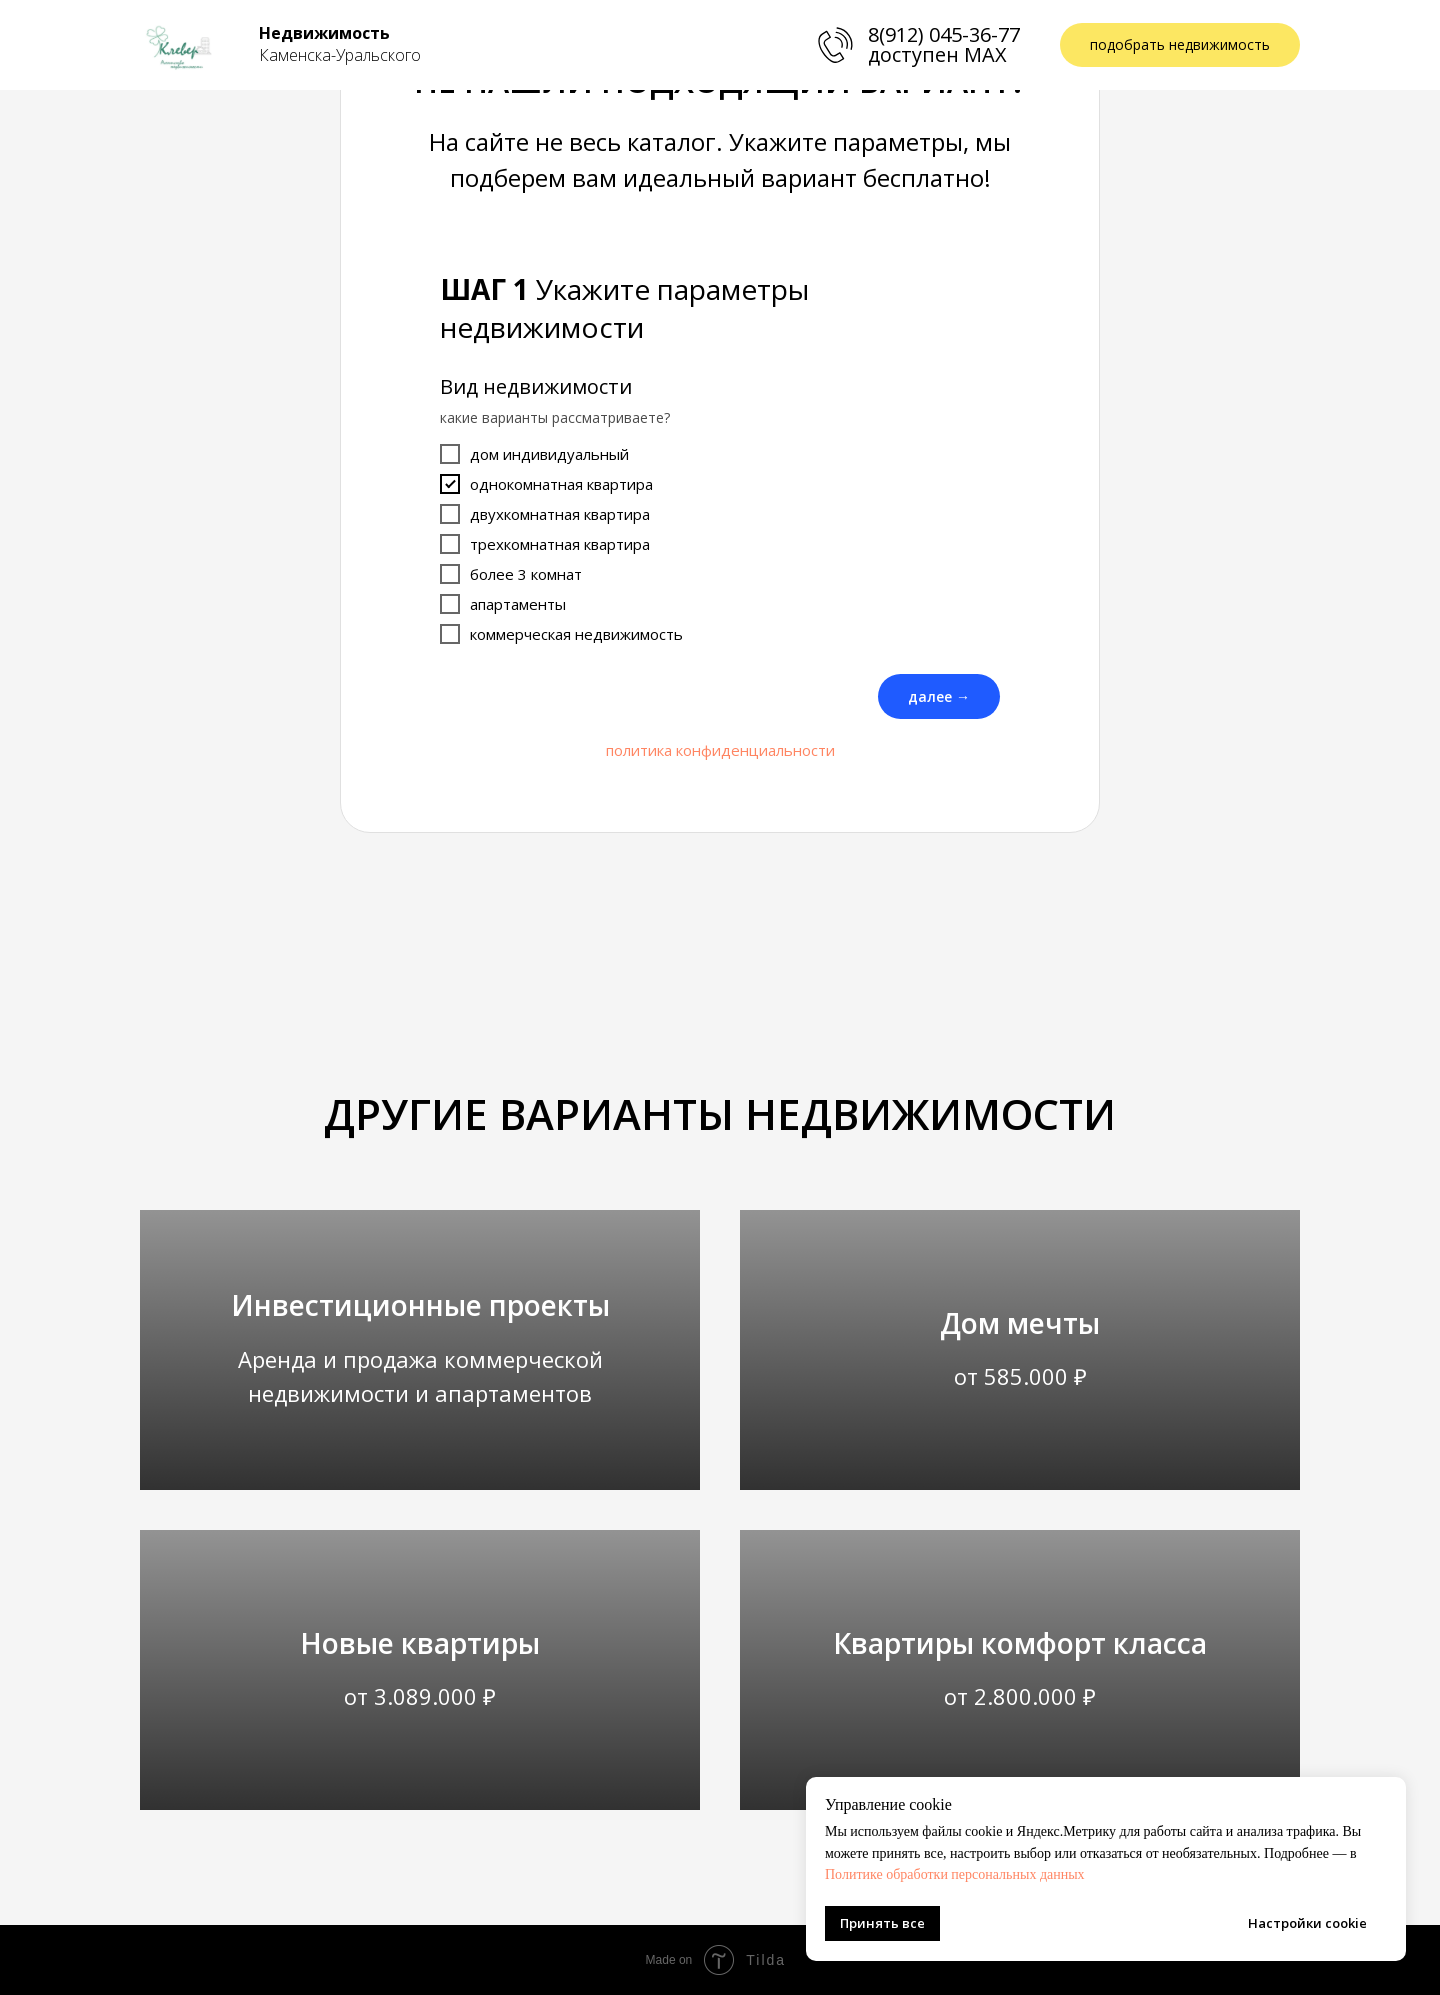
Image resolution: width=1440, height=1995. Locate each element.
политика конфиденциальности (720, 750)
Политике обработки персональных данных (955, 1874)
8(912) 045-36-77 (944, 34)
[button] (1180, 45)
